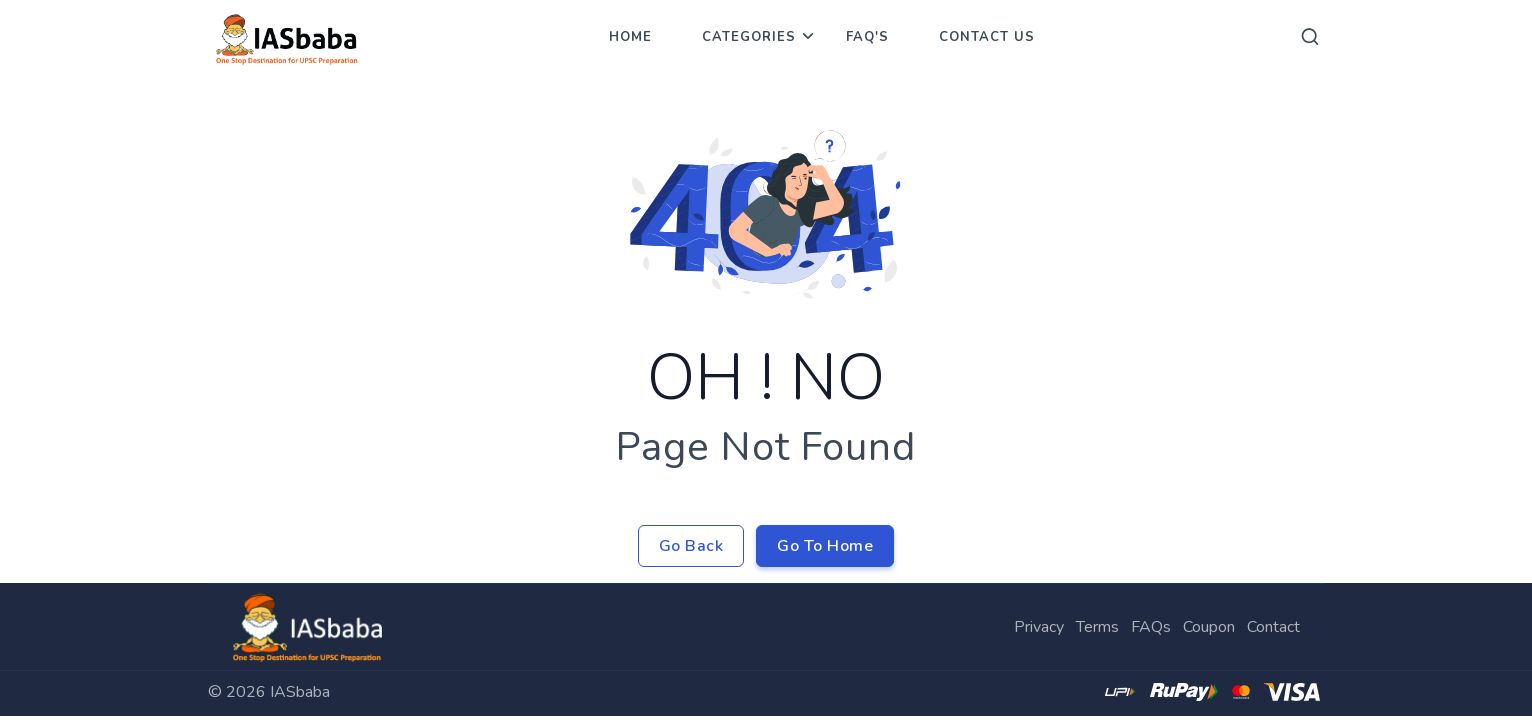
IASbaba (300, 692)
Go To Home (825, 546)
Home (630, 37)
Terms (1097, 627)
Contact (1273, 627)
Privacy (1039, 627)
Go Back (691, 546)
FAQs (1151, 627)
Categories (749, 37)
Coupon (1209, 627)
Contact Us (987, 37)
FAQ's (867, 37)
